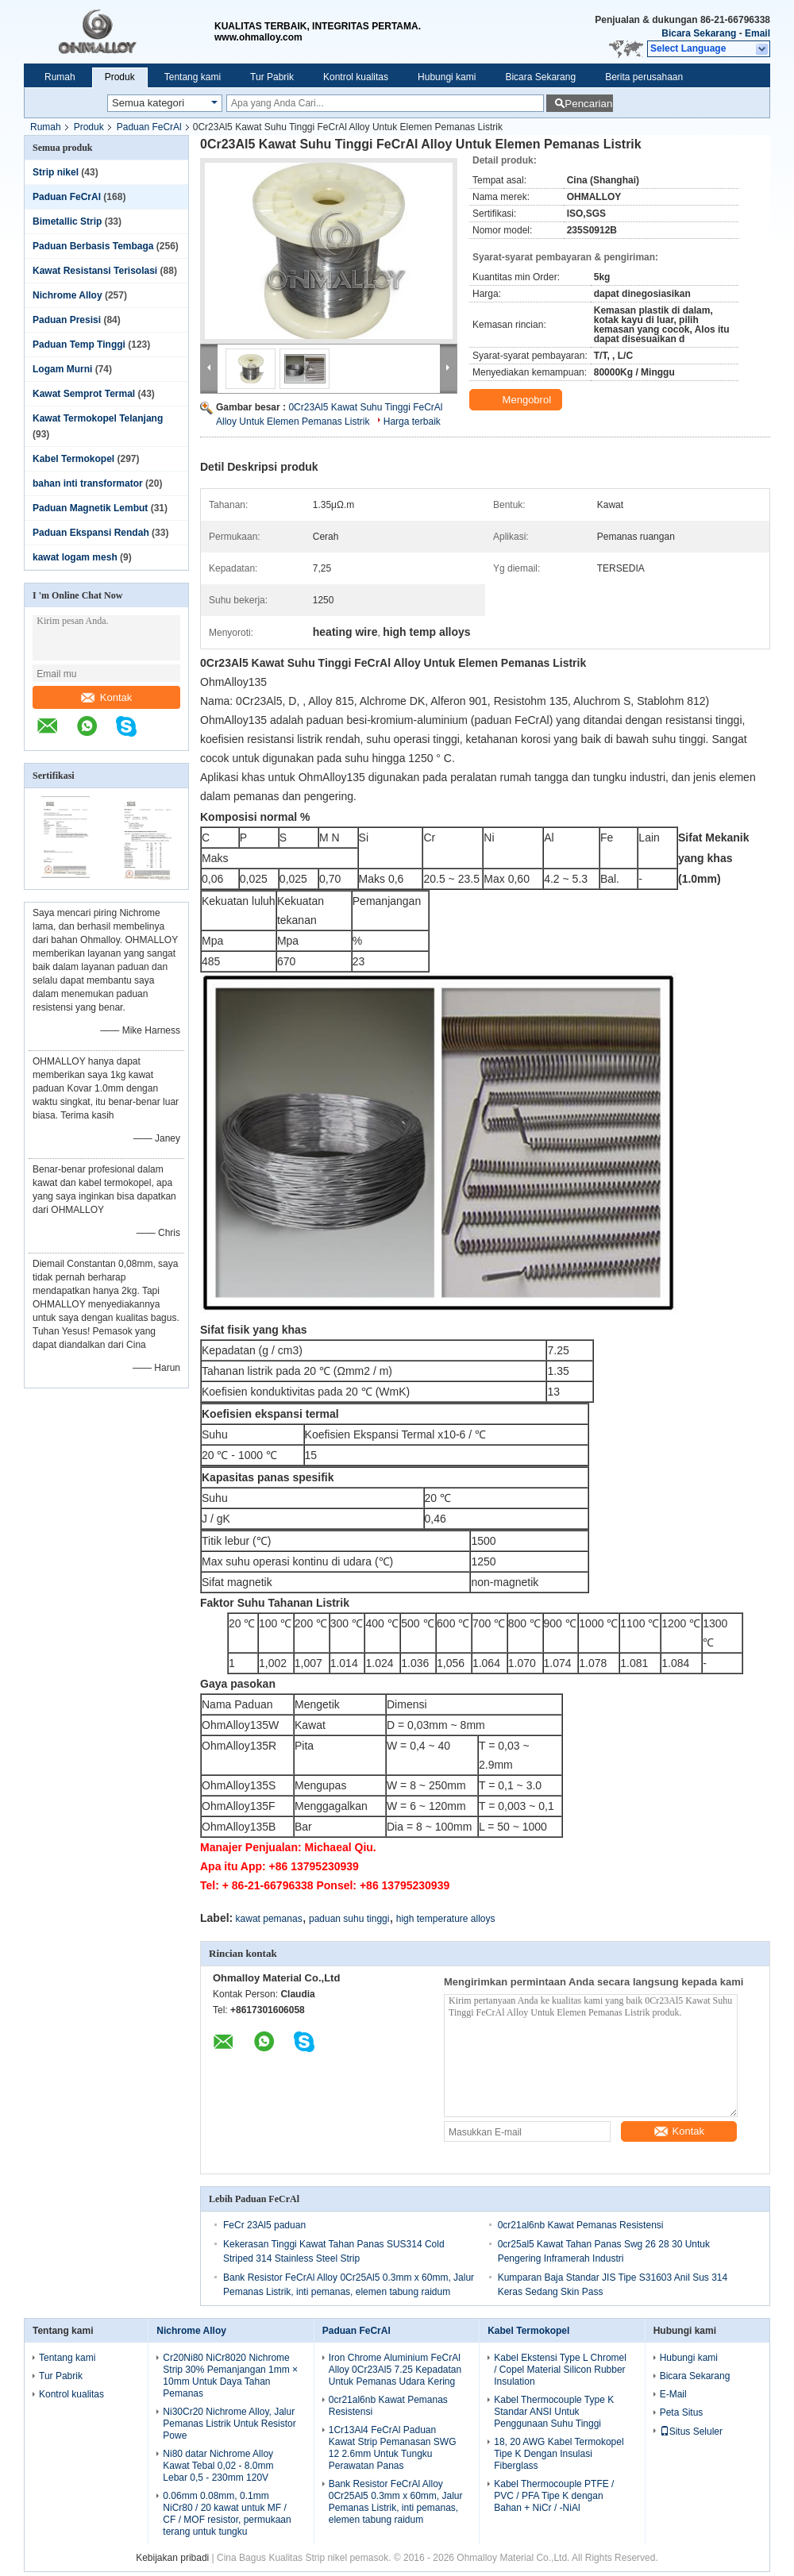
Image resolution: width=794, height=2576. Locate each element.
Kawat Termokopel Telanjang (98, 418)
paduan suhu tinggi (349, 1918)
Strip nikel (56, 172)
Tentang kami (192, 77)
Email (757, 33)
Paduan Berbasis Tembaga (93, 246)
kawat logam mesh (75, 557)
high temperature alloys (445, 1918)
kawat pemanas (269, 1918)
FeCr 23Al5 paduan (264, 2225)
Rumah (59, 77)
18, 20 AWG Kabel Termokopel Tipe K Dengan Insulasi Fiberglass (558, 2453)
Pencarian (588, 104)
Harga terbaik (412, 421)
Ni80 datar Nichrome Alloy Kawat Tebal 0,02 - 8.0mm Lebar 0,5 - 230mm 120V (218, 2465)
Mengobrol (517, 400)
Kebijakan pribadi (172, 2557)
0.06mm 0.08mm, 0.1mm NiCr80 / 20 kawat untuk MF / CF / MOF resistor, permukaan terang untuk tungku (227, 2513)
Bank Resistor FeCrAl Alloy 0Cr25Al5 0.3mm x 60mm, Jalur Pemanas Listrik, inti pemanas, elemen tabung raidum (396, 2501)
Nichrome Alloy (67, 295)
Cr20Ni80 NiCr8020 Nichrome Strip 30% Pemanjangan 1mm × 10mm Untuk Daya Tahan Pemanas (230, 2375)
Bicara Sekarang (698, 33)
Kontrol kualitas (355, 77)
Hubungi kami (447, 77)
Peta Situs (681, 2412)
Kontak (106, 697)
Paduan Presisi (67, 319)
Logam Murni (62, 369)
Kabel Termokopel (73, 458)
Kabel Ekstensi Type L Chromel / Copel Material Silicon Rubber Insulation (560, 2369)
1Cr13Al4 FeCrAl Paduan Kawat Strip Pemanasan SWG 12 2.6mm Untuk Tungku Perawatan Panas (393, 2447)
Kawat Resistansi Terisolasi (95, 270)
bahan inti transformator (88, 483)
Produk (120, 77)
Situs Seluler (691, 2431)
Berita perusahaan (644, 77)
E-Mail (673, 2394)
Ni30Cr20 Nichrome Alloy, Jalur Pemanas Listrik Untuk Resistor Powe (229, 2423)
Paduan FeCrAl (149, 127)
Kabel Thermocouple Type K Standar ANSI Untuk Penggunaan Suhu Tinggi (554, 2411)
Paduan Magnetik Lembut (90, 508)
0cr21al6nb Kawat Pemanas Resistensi (581, 2225)
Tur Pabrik (272, 77)
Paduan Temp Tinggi (79, 344)
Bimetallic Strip (67, 221)
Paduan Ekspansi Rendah (91, 532)
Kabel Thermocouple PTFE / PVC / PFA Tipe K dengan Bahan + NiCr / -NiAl (554, 2495)
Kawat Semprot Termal (84, 393)
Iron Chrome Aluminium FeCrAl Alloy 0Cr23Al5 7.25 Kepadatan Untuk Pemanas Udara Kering (395, 2369)
